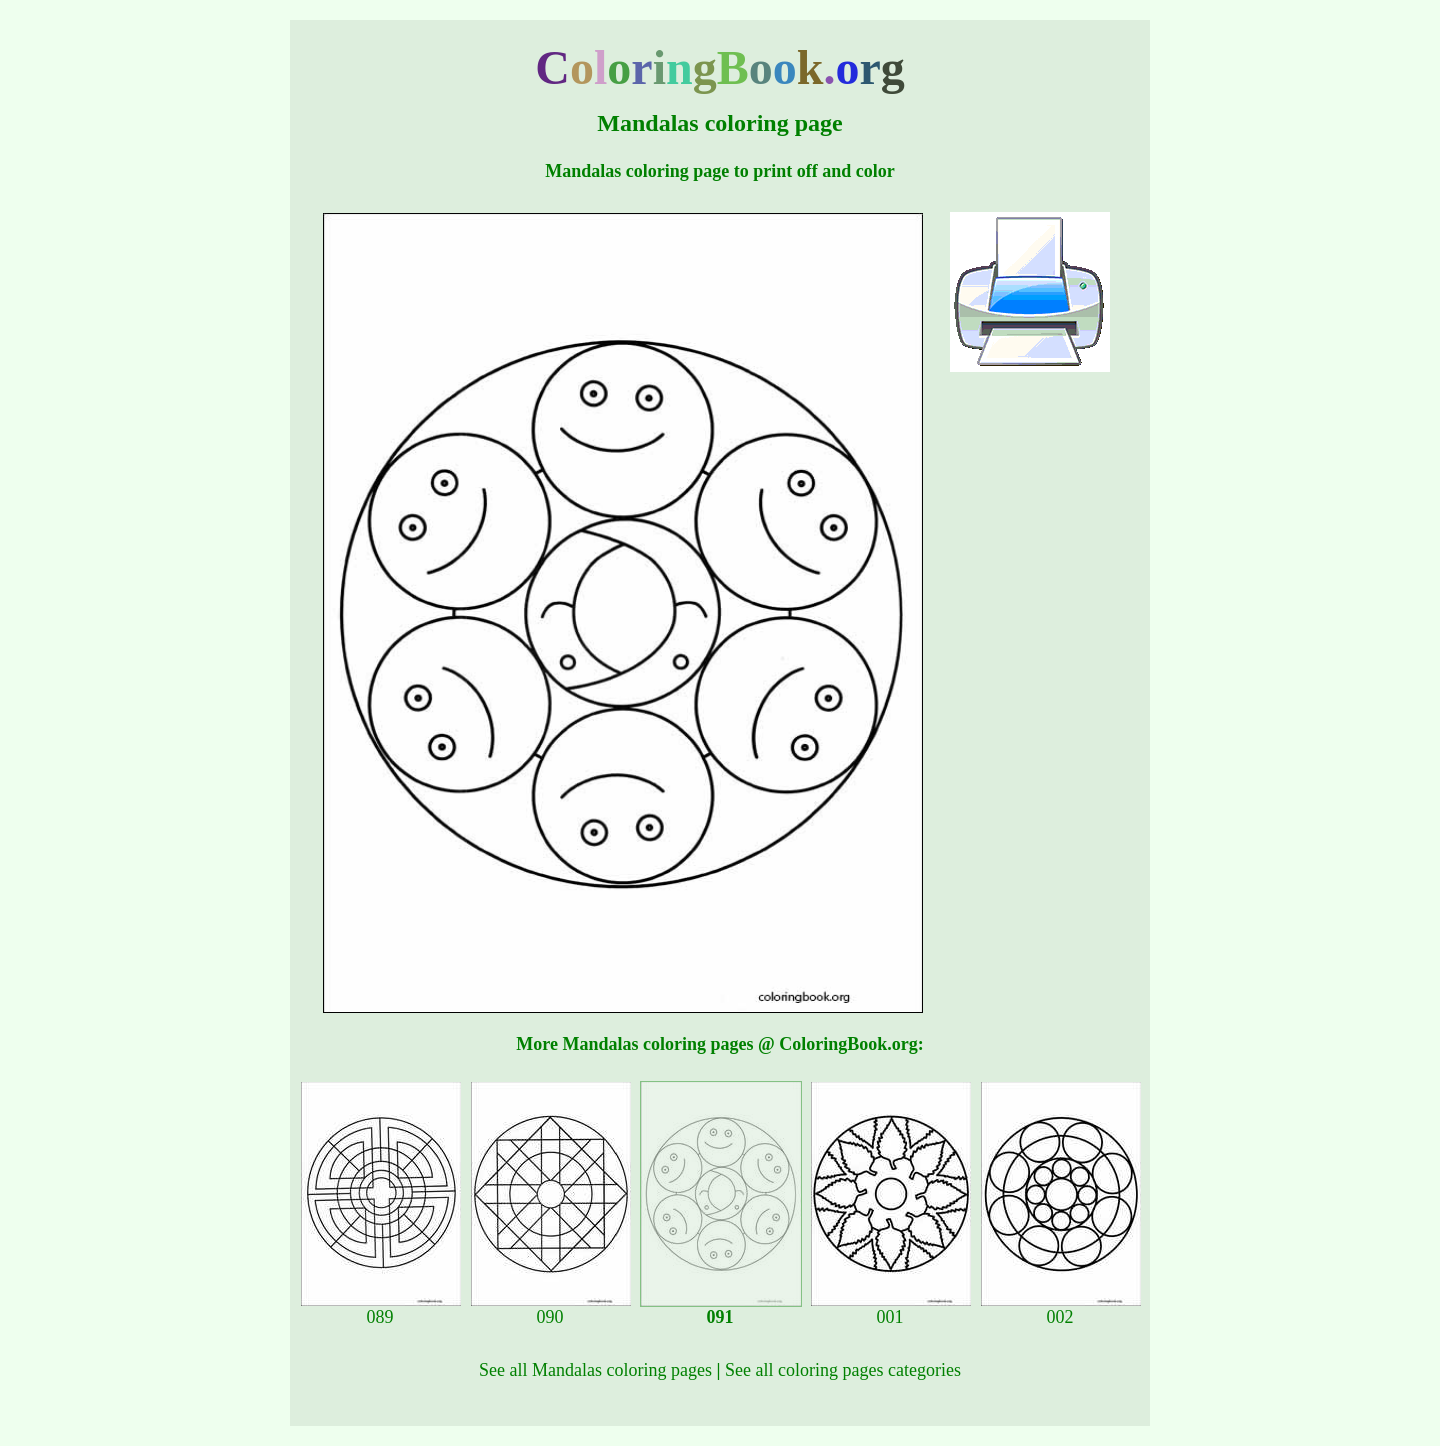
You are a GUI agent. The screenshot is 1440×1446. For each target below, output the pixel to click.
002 (1061, 1309)
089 (381, 1309)
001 (891, 1309)
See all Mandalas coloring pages (595, 1370)
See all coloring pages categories (843, 1370)
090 (551, 1309)
